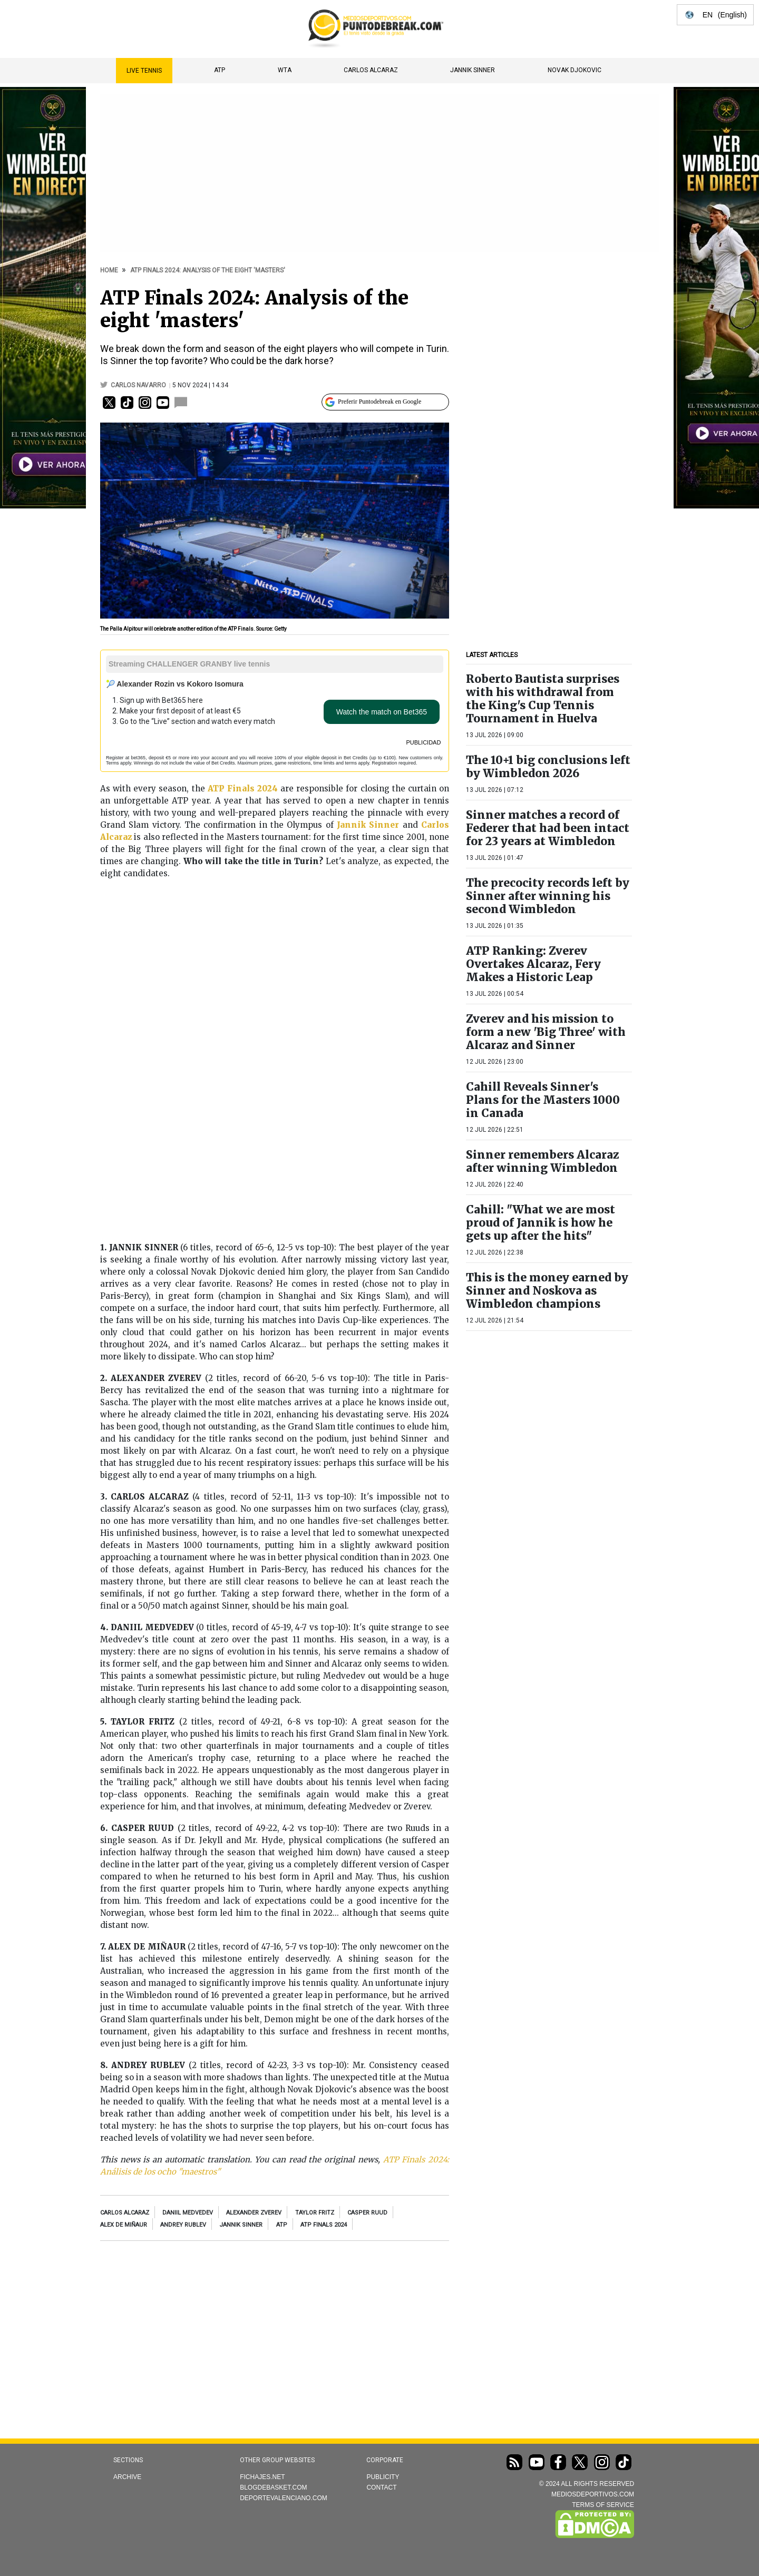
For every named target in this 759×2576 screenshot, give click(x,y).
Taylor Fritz (314, 2212)
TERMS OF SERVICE (603, 2505)
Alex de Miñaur (123, 2224)
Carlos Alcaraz (371, 70)
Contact (381, 2487)
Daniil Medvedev (187, 2212)
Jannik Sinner (472, 70)
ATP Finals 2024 (323, 2224)
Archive (127, 2477)
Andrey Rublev (183, 2224)
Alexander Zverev (253, 2212)
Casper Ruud (367, 2212)
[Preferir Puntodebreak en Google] (385, 402)
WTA (284, 70)
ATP (219, 70)
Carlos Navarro (139, 385)
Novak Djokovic (574, 70)
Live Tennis (144, 70)
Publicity (382, 2477)
